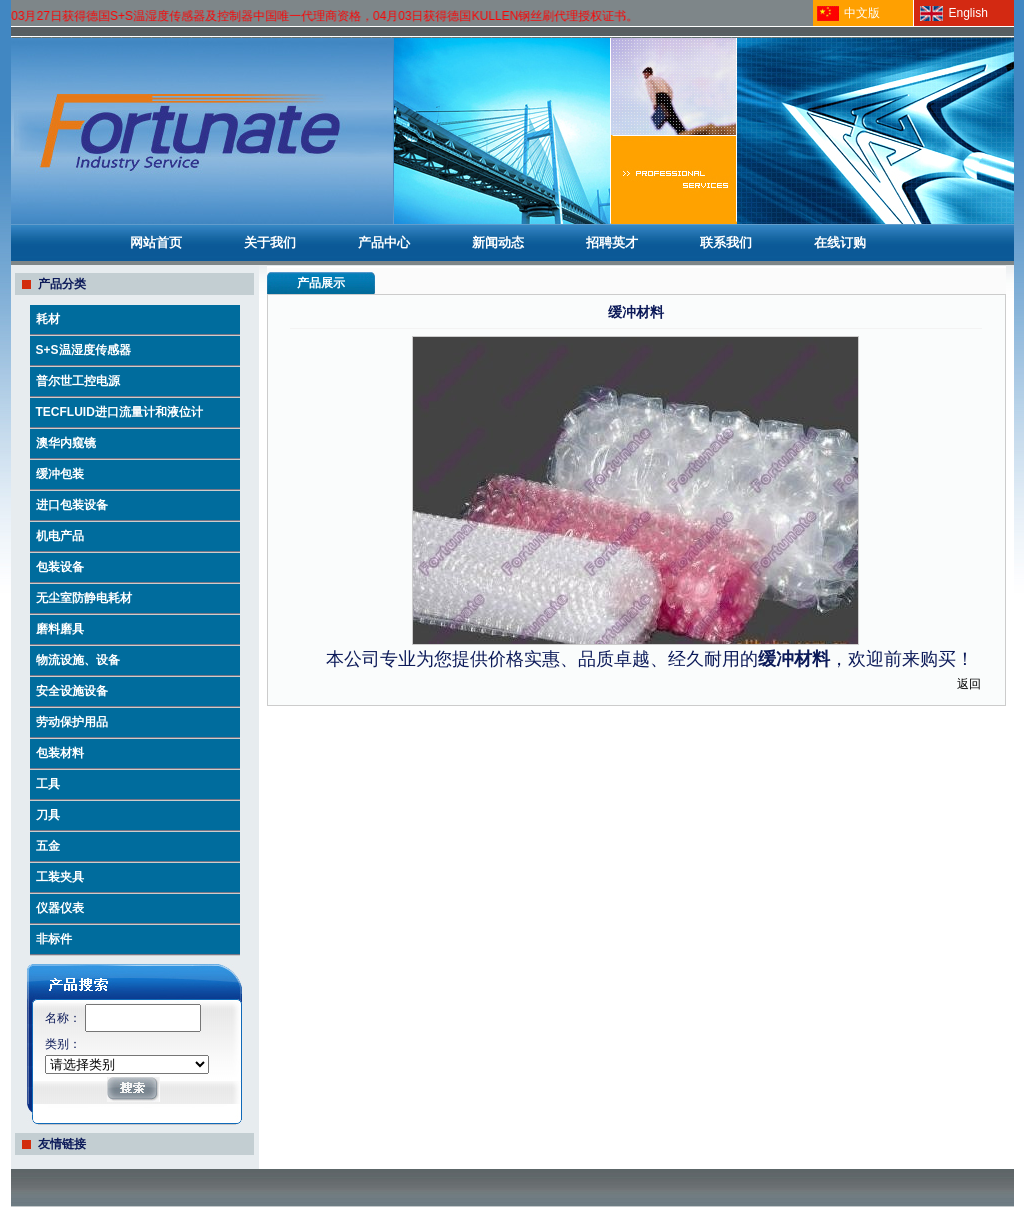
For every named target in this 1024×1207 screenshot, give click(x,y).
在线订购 (840, 242)
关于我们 (270, 242)
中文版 (862, 13)
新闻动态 (498, 242)
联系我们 (726, 242)
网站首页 (156, 242)
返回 (969, 684)
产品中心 (384, 242)
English (968, 13)
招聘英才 (612, 242)
